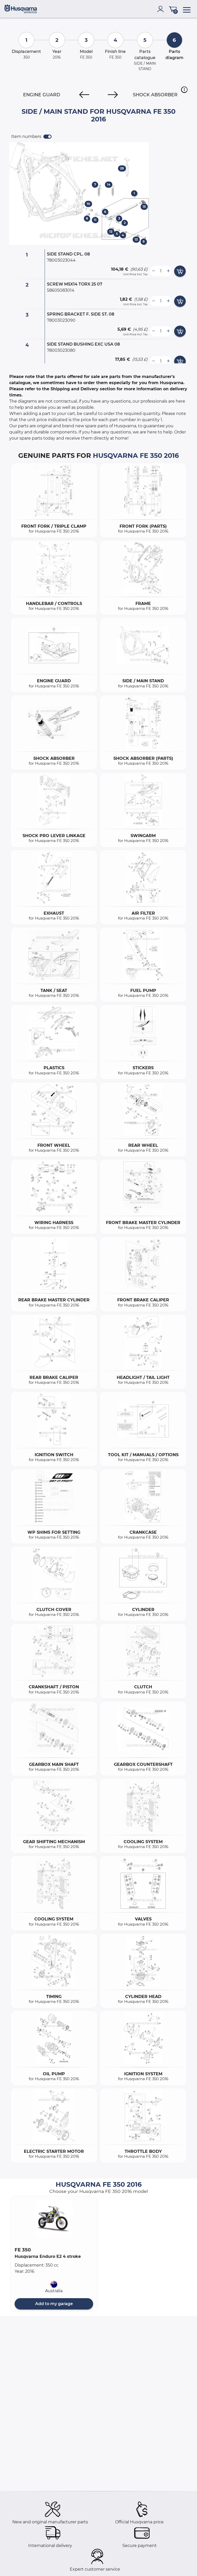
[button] (184, 89)
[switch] (47, 137)
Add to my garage (54, 2303)
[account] (161, 9)
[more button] (168, 271)
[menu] (187, 9)
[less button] (153, 271)
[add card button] (180, 271)
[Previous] (84, 94)
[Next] (112, 94)
